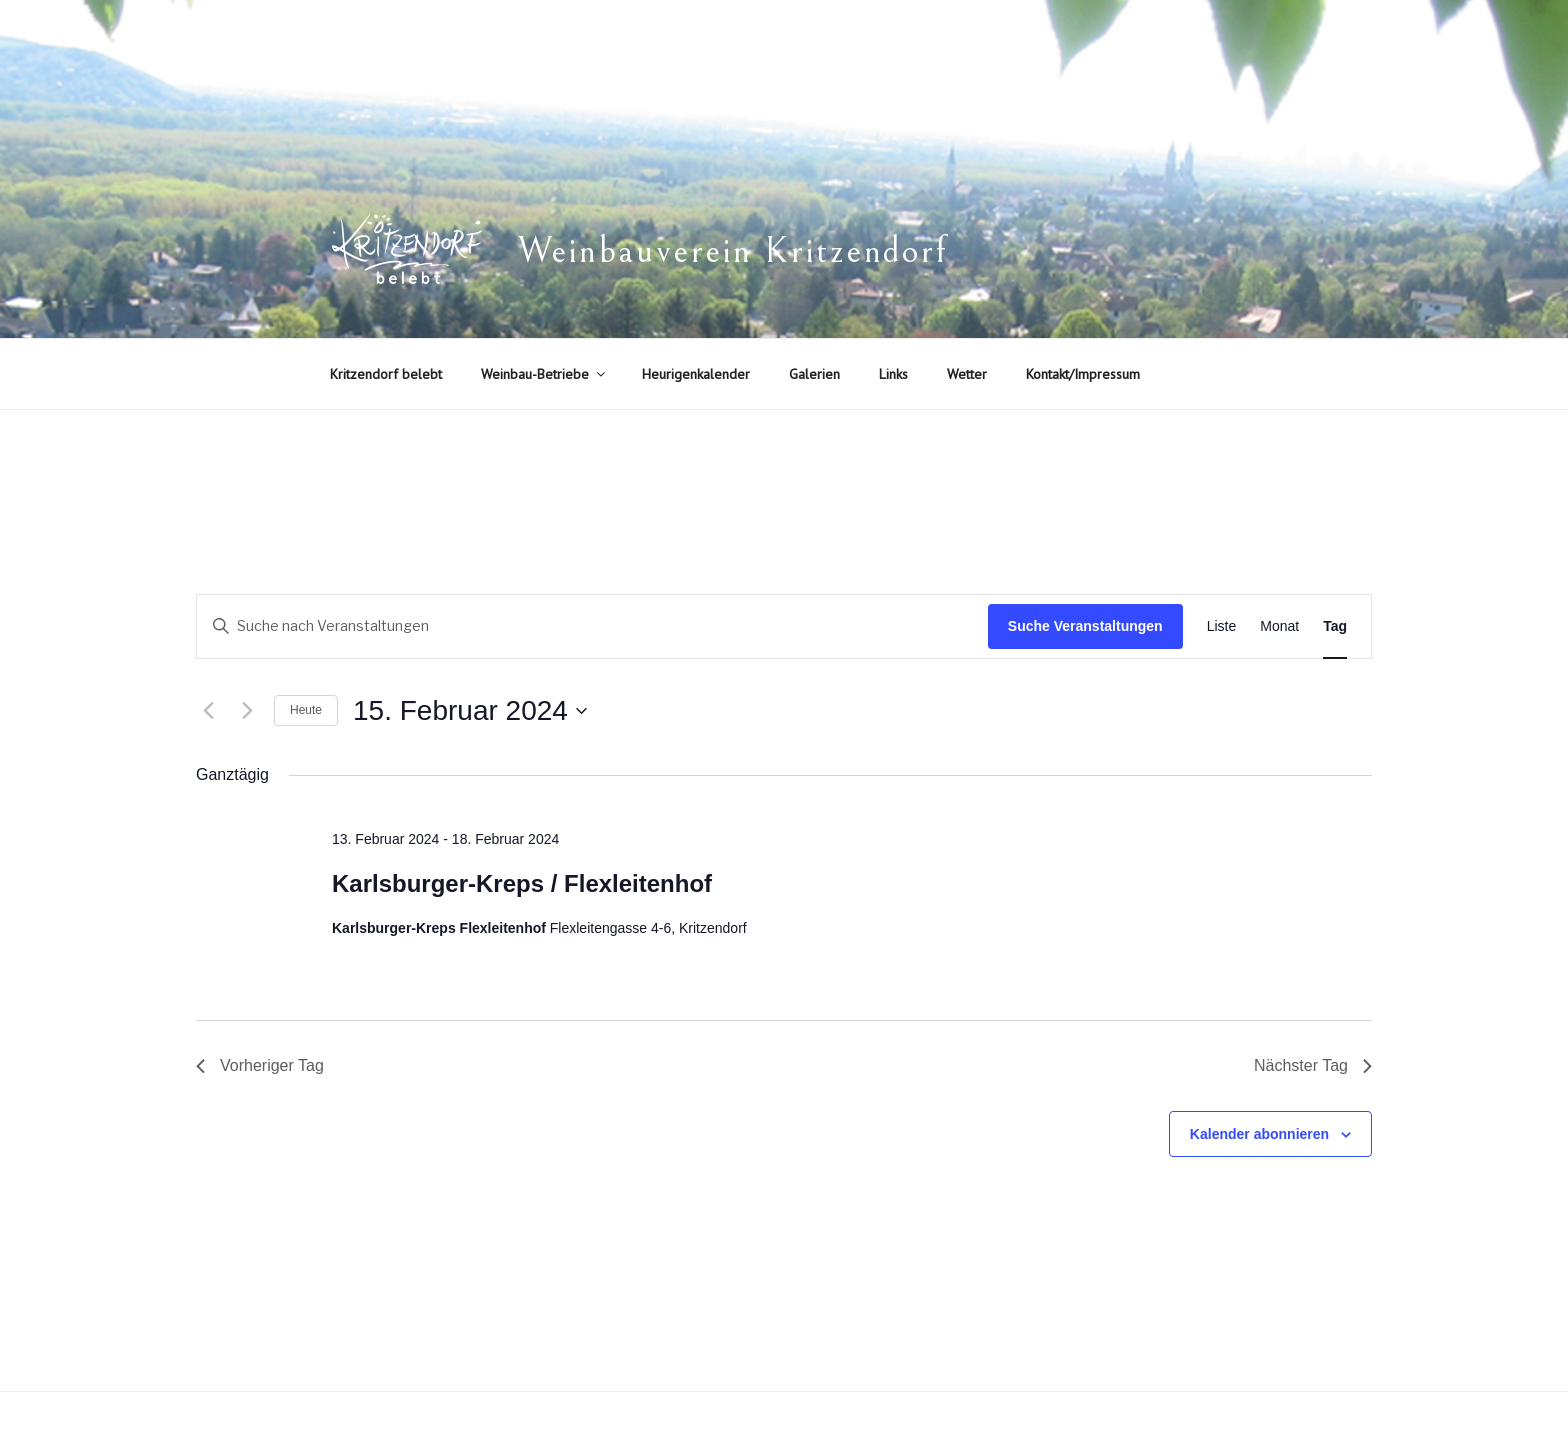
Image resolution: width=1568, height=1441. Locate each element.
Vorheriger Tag (260, 1065)
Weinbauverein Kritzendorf (733, 251)
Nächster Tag (1313, 1065)
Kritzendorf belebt (386, 374)
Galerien (814, 374)
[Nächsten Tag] (247, 711)
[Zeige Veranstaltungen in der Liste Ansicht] (1222, 626)
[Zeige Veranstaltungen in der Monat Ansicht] (1279, 626)
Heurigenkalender (696, 374)
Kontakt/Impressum (1083, 374)
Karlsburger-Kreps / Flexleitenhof (522, 883)
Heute (306, 710)
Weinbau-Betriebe (544, 374)
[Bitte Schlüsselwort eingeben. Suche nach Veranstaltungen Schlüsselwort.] (592, 626)
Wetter (967, 374)
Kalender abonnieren (1259, 1134)
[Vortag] (208, 711)
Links (893, 374)
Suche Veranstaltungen (1085, 626)
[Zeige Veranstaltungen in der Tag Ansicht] (1335, 626)
